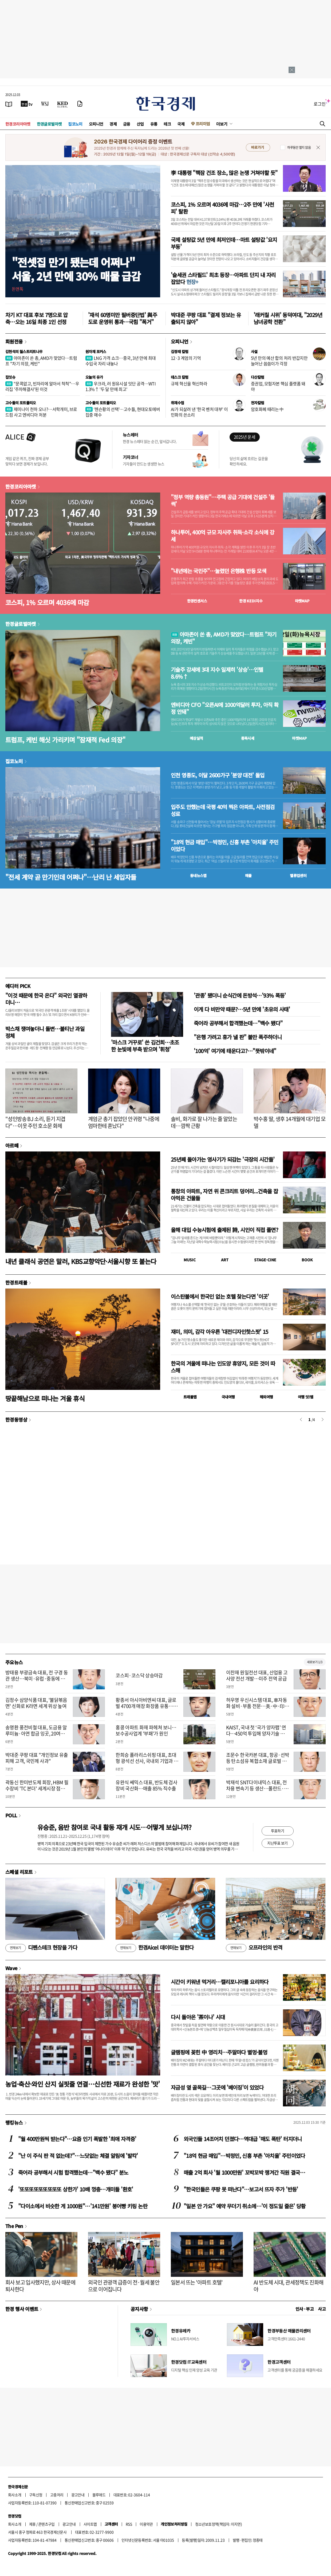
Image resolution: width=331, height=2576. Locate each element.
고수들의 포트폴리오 (20, 402)
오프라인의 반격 (254, 1948)
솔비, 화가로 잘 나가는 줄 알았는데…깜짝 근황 (204, 1122)
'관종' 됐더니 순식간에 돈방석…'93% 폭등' (240, 995)
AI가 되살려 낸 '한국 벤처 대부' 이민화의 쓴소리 (199, 412)
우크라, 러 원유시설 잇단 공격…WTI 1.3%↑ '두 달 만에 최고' (120, 386)
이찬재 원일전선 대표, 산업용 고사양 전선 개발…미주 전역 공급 (257, 1675)
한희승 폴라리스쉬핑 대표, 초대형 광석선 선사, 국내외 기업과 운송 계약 (147, 1761)
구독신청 (35, 2494)
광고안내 (78, 2494)
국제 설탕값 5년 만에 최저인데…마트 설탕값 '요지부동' (224, 243)
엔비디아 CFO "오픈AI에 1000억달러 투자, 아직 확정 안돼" (224, 708)
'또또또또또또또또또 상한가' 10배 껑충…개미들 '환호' (75, 2189)
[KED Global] (62, 104)
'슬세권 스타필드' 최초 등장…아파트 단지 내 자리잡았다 (223, 278)
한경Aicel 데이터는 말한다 (155, 1948)
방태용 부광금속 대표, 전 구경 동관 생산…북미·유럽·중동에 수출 (36, 1679)
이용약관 (146, 2524)
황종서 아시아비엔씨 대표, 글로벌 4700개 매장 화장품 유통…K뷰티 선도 (146, 1706)
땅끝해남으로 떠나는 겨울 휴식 (45, 1398)
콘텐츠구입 (46, 2524)
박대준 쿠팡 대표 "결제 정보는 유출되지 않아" (206, 318)
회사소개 (14, 2494)
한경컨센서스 (197, 600)
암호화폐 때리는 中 (267, 409)
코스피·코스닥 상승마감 (139, 1675)
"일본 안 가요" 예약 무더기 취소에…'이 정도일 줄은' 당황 (245, 2206)
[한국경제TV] (27, 104)
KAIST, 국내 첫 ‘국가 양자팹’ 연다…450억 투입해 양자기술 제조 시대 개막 (257, 1733)
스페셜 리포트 (19, 1871)
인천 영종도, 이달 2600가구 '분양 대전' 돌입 (218, 775)
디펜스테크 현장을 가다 (41, 1948)
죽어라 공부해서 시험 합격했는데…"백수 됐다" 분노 (73, 2172)
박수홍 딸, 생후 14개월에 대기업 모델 (289, 1122)
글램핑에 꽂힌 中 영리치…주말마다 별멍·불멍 (219, 2052)
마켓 (302, 600)
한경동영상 (16, 1419)
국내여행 (228, 1396)
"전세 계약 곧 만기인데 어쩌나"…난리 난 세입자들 (70, 877)
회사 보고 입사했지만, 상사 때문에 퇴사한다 (40, 2285)
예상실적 (196, 738)
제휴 (32, 2524)
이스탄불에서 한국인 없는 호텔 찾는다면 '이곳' (220, 1296)
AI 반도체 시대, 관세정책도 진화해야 (289, 2285)
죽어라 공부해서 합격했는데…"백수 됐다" (238, 1023)
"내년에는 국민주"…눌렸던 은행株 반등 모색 (218, 570)
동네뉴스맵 (198, 875)
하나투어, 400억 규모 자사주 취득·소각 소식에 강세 (222, 536)
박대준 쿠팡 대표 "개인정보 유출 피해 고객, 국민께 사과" (36, 1758)
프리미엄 (203, 123)
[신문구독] (80, 104)
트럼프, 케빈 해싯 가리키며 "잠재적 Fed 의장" (65, 739)
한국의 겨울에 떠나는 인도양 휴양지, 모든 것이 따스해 (223, 1366)
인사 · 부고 (304, 2309)
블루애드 (99, 2494)
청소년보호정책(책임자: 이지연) (218, 2524)
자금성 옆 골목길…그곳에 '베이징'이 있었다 (217, 2087)
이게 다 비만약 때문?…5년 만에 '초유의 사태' (242, 1009)
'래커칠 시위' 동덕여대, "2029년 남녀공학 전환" (288, 318)
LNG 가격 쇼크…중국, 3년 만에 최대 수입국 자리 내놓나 (120, 361)
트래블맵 (190, 1396)
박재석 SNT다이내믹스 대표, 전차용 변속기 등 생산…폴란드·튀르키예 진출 (257, 1788)
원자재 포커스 (95, 351)
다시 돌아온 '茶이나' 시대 (198, 2017)
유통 (153, 124)
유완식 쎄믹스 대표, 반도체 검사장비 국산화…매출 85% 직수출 (146, 1785)
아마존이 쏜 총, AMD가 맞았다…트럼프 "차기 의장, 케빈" (41, 361)
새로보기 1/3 (314, 1662)
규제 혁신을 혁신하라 (189, 383)
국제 (180, 124)
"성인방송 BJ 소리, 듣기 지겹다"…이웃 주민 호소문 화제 (35, 1122)
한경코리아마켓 (17, 124)
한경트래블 (16, 1282)
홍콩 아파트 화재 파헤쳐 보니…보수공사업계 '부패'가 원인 (146, 1730)
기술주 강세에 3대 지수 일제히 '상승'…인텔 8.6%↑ (217, 673)
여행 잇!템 (305, 1396)
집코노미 (75, 124)
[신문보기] (8, 104)
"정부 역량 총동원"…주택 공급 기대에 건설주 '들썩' (223, 500)
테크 (167, 124)
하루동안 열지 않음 (299, 147)
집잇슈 (10, 377)
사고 (322, 2309)
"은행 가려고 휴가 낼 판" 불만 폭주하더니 (238, 1037)
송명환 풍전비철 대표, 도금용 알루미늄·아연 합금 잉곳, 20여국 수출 (36, 1733)
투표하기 (277, 1830)
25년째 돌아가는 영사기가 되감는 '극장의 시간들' (223, 1159)
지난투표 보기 (277, 1843)
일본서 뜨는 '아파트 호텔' (197, 2282)
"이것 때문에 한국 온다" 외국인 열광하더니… (46, 998)
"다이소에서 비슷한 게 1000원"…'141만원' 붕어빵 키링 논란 (82, 2206)
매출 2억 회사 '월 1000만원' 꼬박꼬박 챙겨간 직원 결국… (244, 2172)
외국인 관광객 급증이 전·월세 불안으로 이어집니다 (123, 2285)
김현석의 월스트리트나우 (24, 351)
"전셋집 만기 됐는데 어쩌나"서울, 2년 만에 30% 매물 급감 (76, 269)
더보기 (221, 123)
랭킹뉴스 (14, 2122)
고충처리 (57, 2494)
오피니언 (96, 124)
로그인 (320, 104)
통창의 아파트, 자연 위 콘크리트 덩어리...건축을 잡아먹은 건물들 (224, 1194)
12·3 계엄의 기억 (186, 358)
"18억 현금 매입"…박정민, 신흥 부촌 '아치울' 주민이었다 (224, 846)
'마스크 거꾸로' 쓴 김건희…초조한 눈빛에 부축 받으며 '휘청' (145, 1045)
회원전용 (14, 341)
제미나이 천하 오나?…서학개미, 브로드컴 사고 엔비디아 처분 (41, 412)
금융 (126, 124)
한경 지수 (250, 600)
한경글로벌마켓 (49, 124)
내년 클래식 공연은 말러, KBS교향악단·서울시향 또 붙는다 (80, 1261)
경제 (113, 124)
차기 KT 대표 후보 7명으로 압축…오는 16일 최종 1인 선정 (36, 318)
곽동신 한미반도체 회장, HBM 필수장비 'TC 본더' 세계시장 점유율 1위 (36, 1788)
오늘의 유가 (94, 377)
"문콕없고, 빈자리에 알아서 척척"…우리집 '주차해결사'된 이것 (42, 386)
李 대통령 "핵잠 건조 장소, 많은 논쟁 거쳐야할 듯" (224, 173)
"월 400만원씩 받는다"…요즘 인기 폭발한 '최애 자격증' (77, 2139)
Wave (11, 1968)
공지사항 (139, 2308)
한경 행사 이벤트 (21, 2308)
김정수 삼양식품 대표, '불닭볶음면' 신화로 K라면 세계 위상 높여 (36, 1703)
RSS (129, 2524)
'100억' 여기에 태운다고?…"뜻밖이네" (235, 1051)
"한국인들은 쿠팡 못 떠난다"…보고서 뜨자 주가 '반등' (241, 2189)
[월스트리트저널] (45, 104)
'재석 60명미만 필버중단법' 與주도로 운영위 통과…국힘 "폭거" (122, 318)
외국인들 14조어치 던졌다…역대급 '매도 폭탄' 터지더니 (243, 2139)
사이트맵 (90, 2524)
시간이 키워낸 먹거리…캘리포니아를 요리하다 (220, 1982)
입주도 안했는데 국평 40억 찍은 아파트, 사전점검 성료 (223, 810)
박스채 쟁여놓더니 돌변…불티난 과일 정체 (44, 1032)
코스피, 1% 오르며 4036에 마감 (47, 602)
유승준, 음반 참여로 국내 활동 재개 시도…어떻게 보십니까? (114, 1827)
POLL (11, 1815)
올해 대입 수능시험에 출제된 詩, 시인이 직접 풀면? (224, 1230)
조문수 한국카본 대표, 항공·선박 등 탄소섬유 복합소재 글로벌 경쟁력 (257, 1761)
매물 (248, 875)
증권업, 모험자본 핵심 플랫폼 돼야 (278, 386)
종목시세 (247, 738)
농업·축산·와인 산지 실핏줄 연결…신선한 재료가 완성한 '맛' (82, 2084)
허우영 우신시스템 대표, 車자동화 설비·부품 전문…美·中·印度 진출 (257, 1706)
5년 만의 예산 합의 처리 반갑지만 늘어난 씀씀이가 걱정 (279, 361)
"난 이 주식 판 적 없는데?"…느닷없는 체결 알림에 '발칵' (78, 2155)
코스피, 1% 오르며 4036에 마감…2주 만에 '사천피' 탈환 (222, 208)
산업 (140, 124)
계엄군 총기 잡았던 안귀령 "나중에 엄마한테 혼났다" (123, 1122)
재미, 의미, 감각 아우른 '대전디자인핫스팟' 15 (219, 1331)
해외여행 (266, 1396)
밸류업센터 (298, 875)
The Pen (14, 2225)
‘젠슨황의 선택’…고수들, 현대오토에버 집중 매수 (122, 412)
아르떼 (11, 1145)
